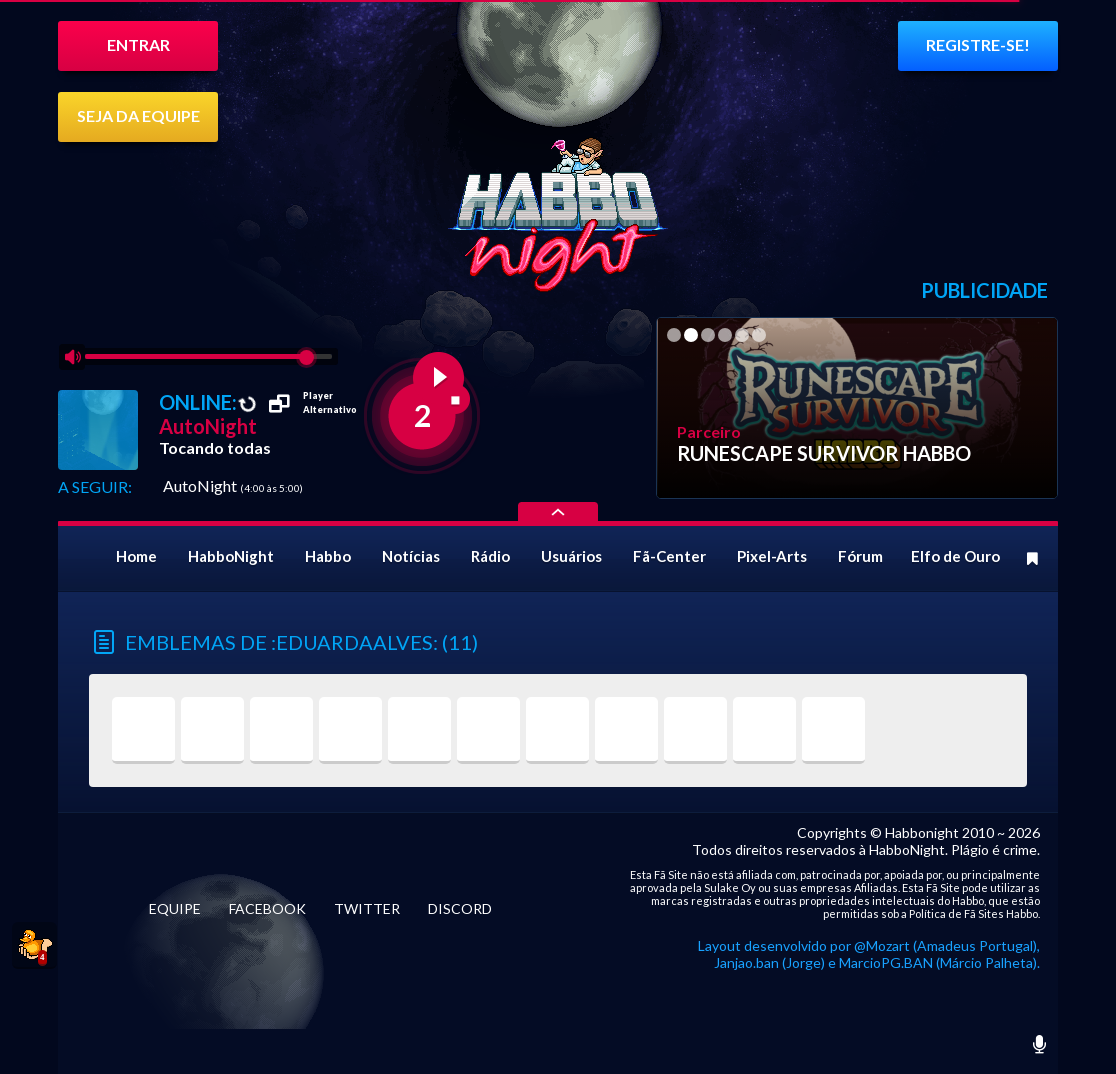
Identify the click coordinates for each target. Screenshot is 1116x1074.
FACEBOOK (267, 908)
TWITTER (367, 908)
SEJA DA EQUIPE (138, 115)
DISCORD (460, 908)
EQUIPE (175, 908)
